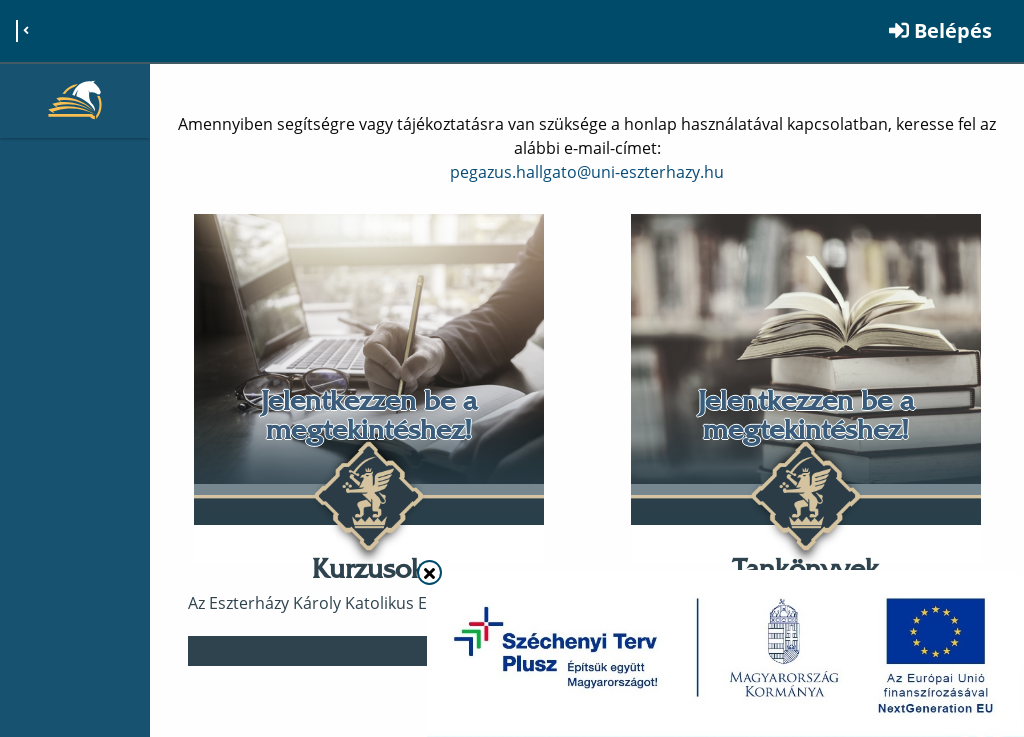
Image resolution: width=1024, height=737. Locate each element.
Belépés (940, 30)
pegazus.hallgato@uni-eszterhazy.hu (587, 172)
